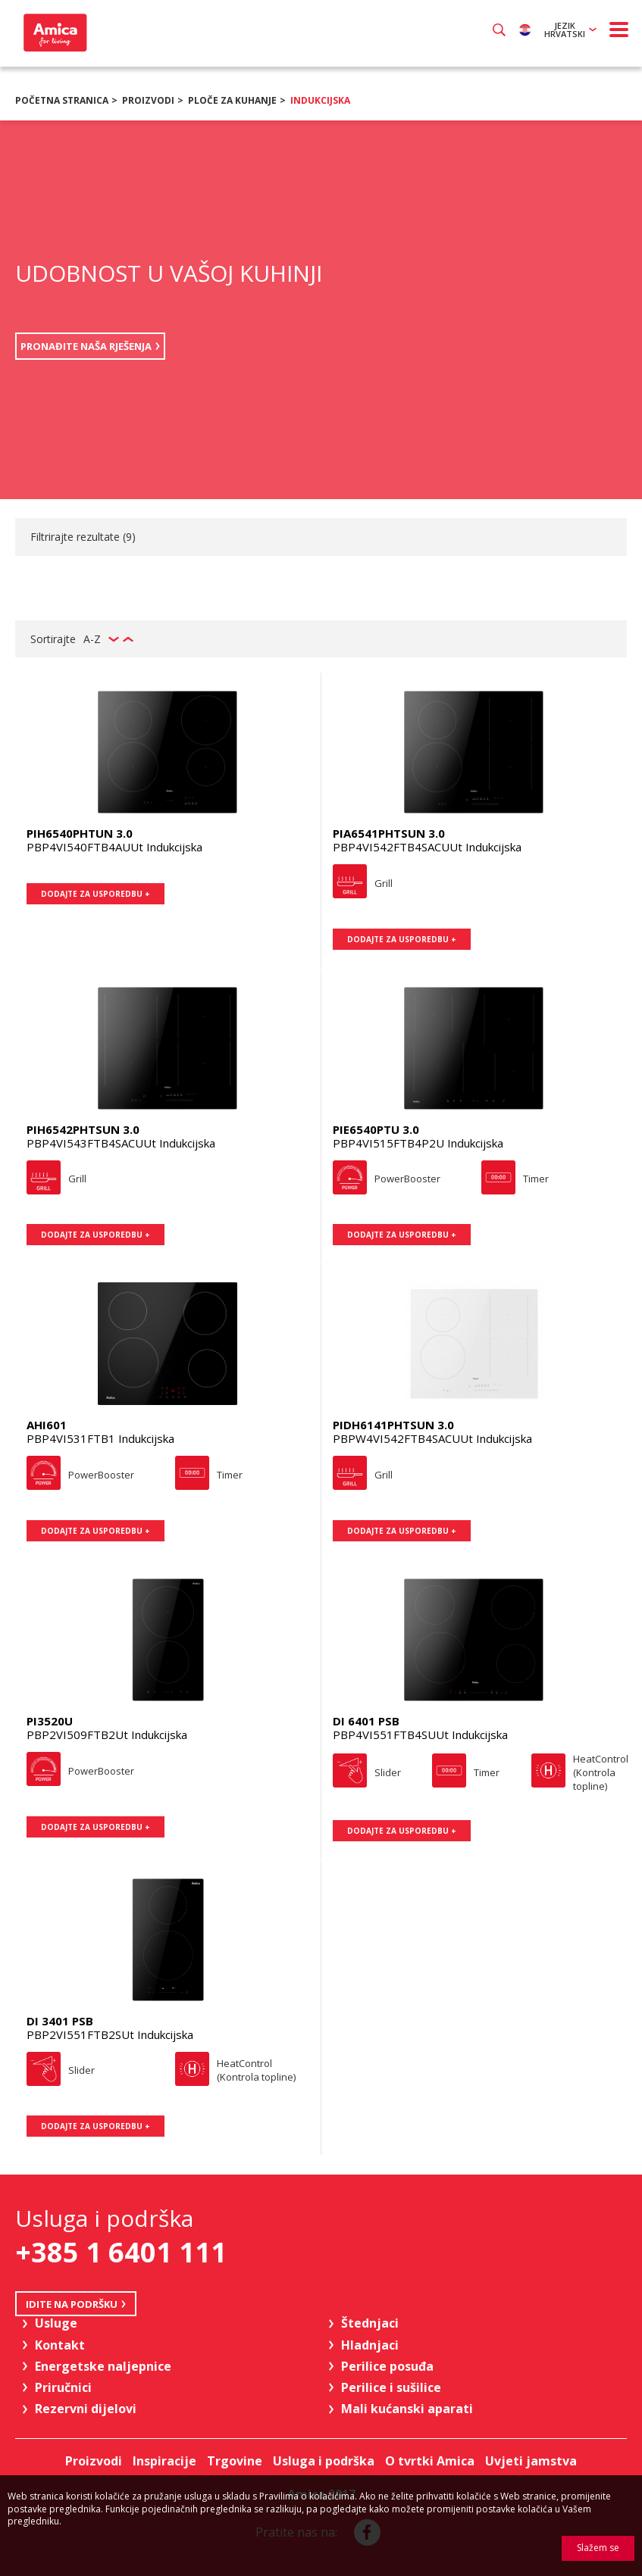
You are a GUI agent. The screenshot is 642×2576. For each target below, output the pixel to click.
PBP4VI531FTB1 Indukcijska (100, 1438)
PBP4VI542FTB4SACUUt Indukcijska (427, 846)
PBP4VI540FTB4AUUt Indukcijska (114, 846)
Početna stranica (61, 100)
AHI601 (47, 1424)
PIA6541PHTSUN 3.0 (389, 833)
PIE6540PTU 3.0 (376, 1129)
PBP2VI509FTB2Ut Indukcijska (107, 1734)
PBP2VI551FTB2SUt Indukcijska (110, 2034)
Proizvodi (148, 100)
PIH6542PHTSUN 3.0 (83, 1129)
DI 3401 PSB (60, 2020)
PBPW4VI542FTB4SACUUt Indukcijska (432, 1438)
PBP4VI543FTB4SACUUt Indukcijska (121, 1143)
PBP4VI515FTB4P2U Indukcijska (418, 1143)
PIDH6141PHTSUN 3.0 (393, 1424)
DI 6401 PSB (366, 1720)
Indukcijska (320, 100)
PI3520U (50, 1720)
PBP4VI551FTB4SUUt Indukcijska (420, 1734)
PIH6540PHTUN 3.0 (80, 833)
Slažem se (598, 2547)
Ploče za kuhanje (232, 100)
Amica (53, 33)
